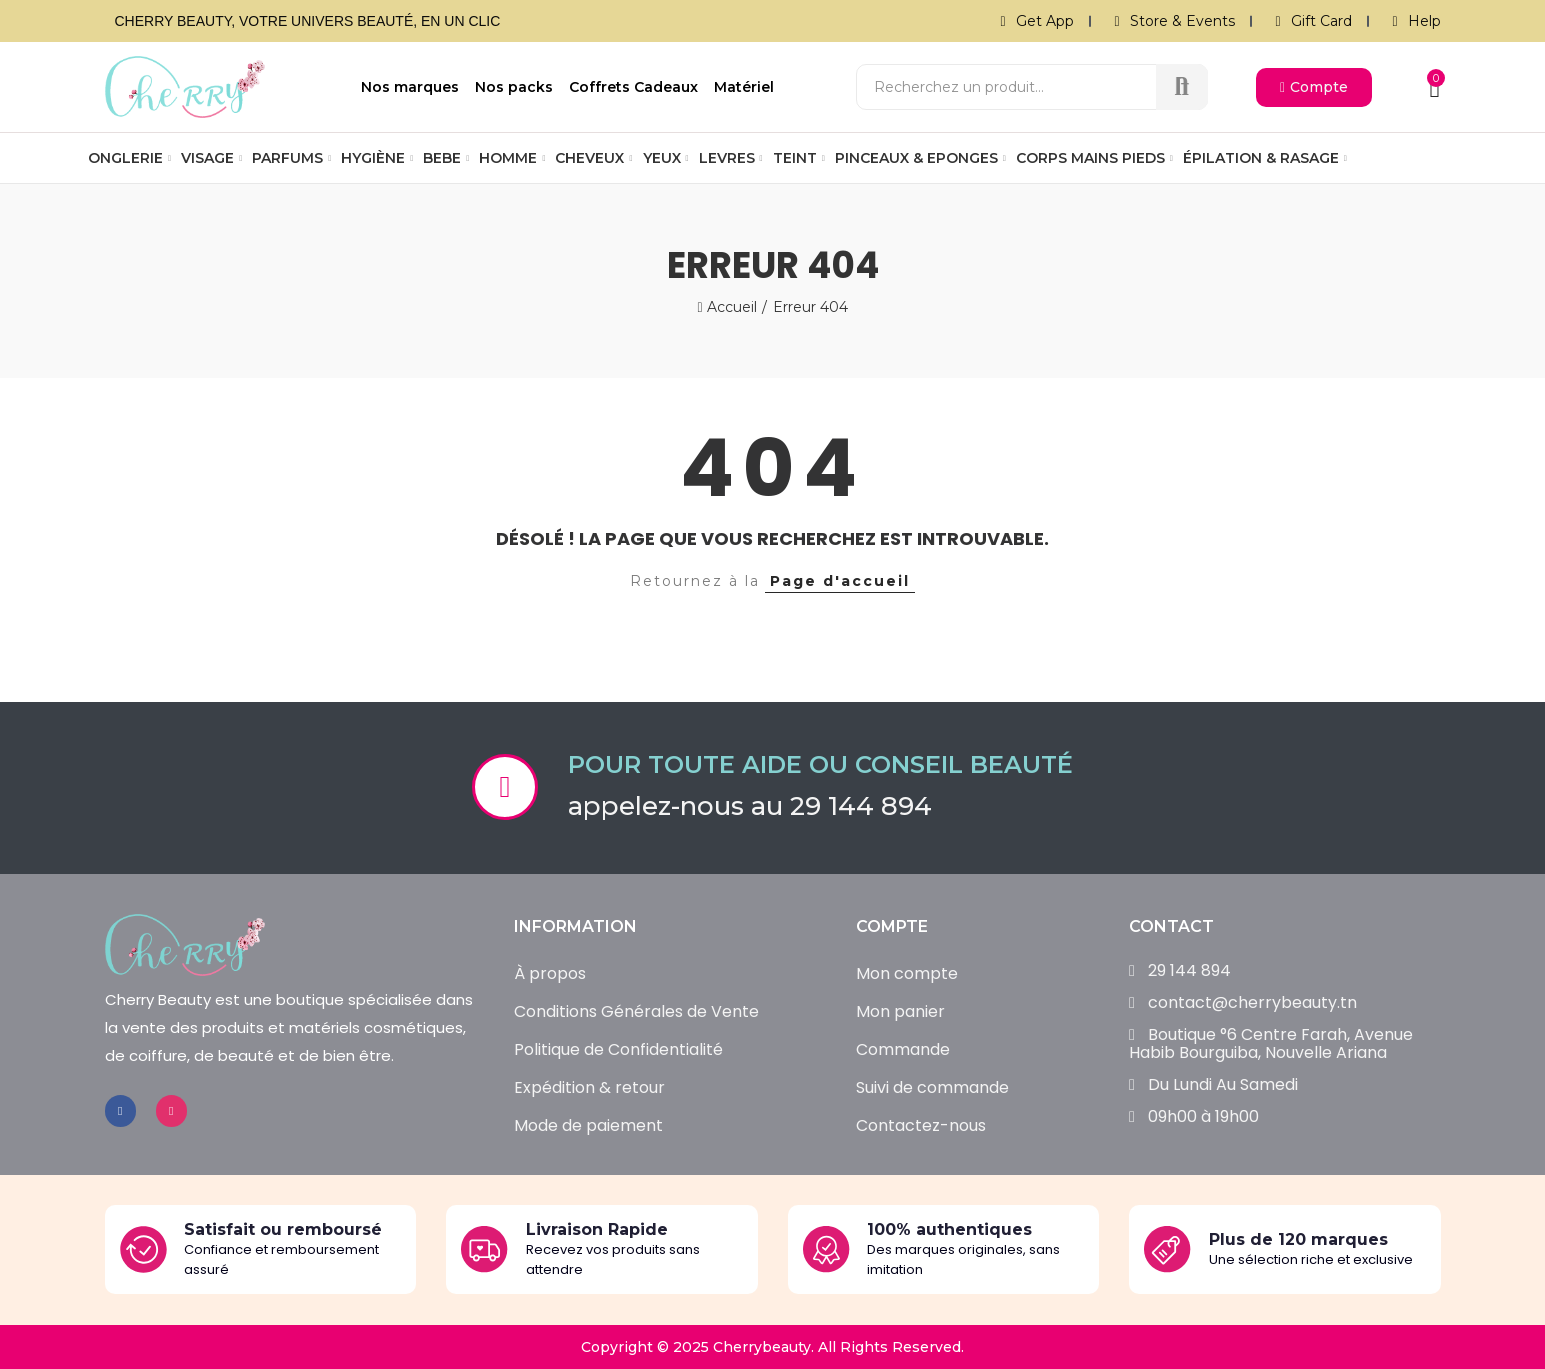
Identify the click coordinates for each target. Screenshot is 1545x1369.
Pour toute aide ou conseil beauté (820, 764)
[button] (1314, 87)
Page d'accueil (840, 581)
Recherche (1182, 87)
